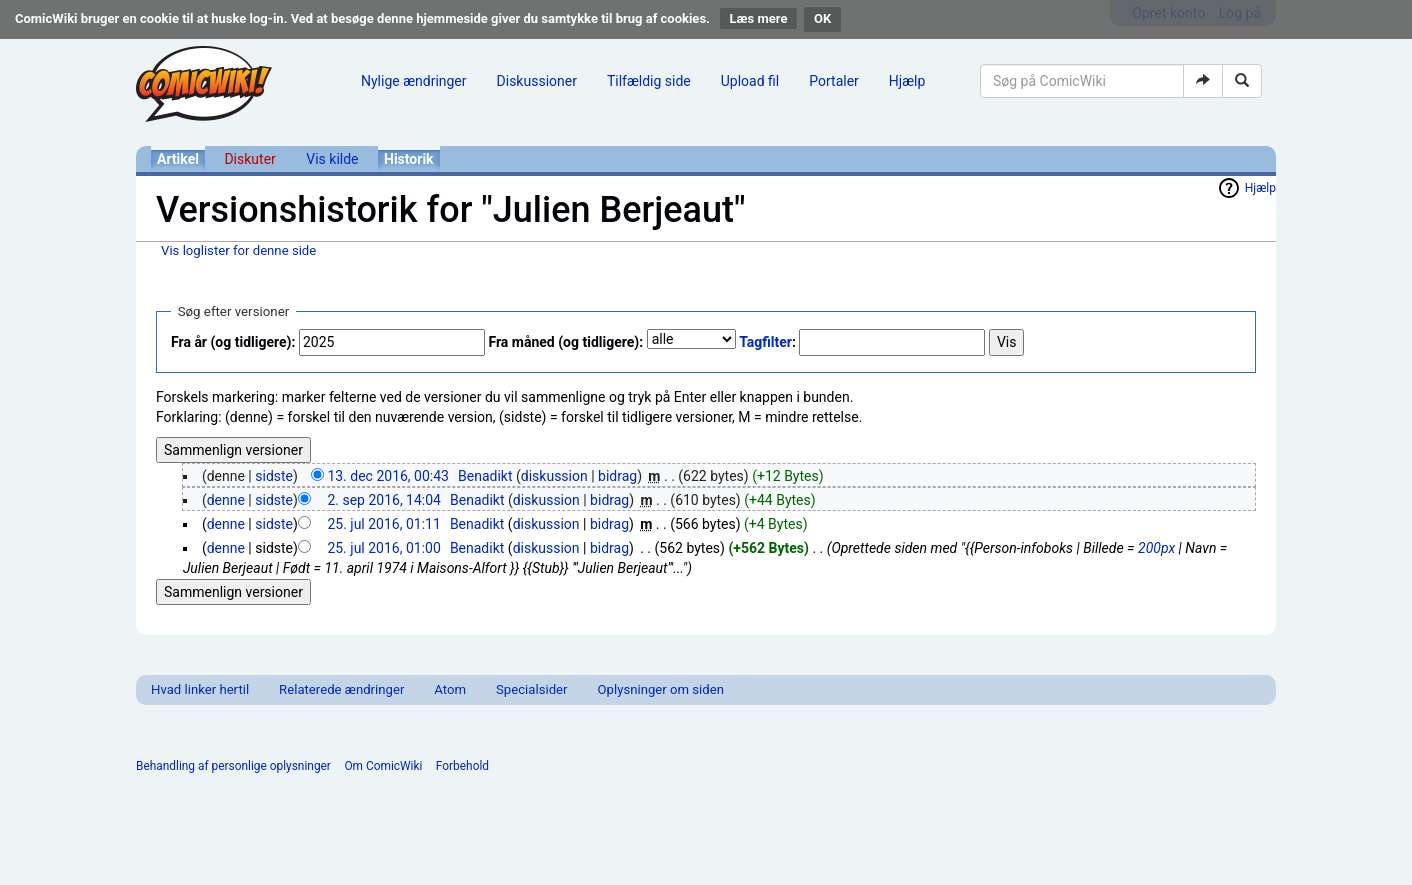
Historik (409, 159)
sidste (274, 476)
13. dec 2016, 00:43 (388, 476)
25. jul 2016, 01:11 (383, 524)
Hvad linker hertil (200, 689)
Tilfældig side (649, 81)
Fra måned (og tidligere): (565, 342)
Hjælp (907, 81)
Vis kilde (332, 159)
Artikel (178, 159)
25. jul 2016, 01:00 (383, 548)
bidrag (617, 476)
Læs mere (759, 18)
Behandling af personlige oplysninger (233, 766)
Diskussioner (537, 81)
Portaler (834, 81)
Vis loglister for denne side (238, 250)
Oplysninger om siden (661, 689)
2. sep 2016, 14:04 (384, 500)
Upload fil (750, 81)
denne (226, 500)
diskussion (554, 476)
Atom (450, 689)
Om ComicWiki (383, 766)
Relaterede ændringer (341, 689)
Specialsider (531, 689)
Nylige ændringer (414, 81)
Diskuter (249, 159)
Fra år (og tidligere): (233, 342)
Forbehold (462, 766)
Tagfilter (765, 342)
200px (1156, 548)
